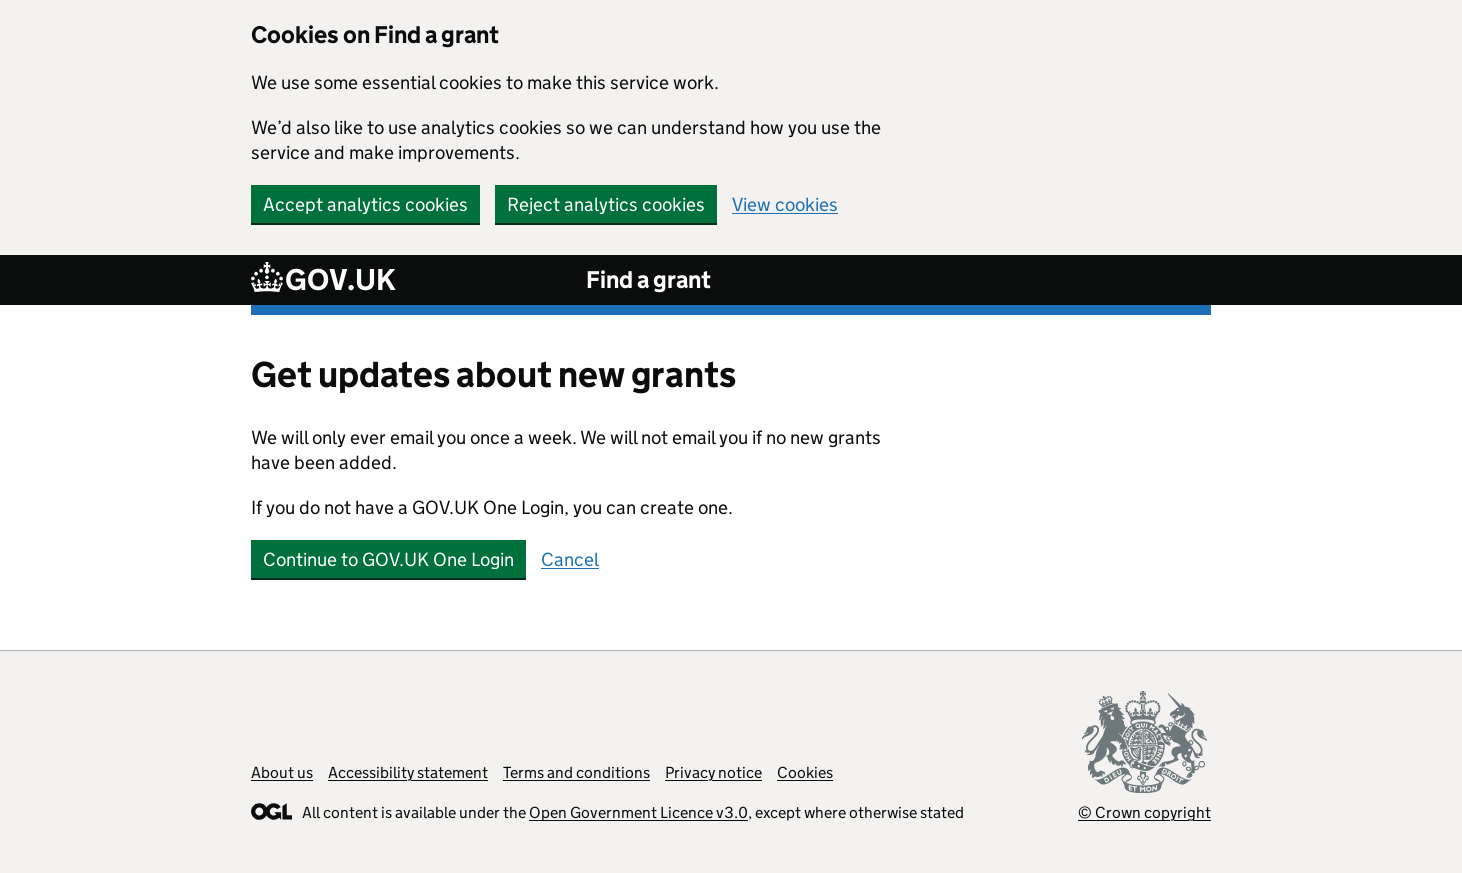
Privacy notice (713, 772)
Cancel (570, 559)
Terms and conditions (576, 772)
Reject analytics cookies (606, 204)
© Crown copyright (1144, 812)
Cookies (805, 772)
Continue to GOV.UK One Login (388, 559)
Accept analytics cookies (365, 204)
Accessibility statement (408, 772)
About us (282, 772)
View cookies (785, 204)
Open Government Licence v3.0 (638, 812)
